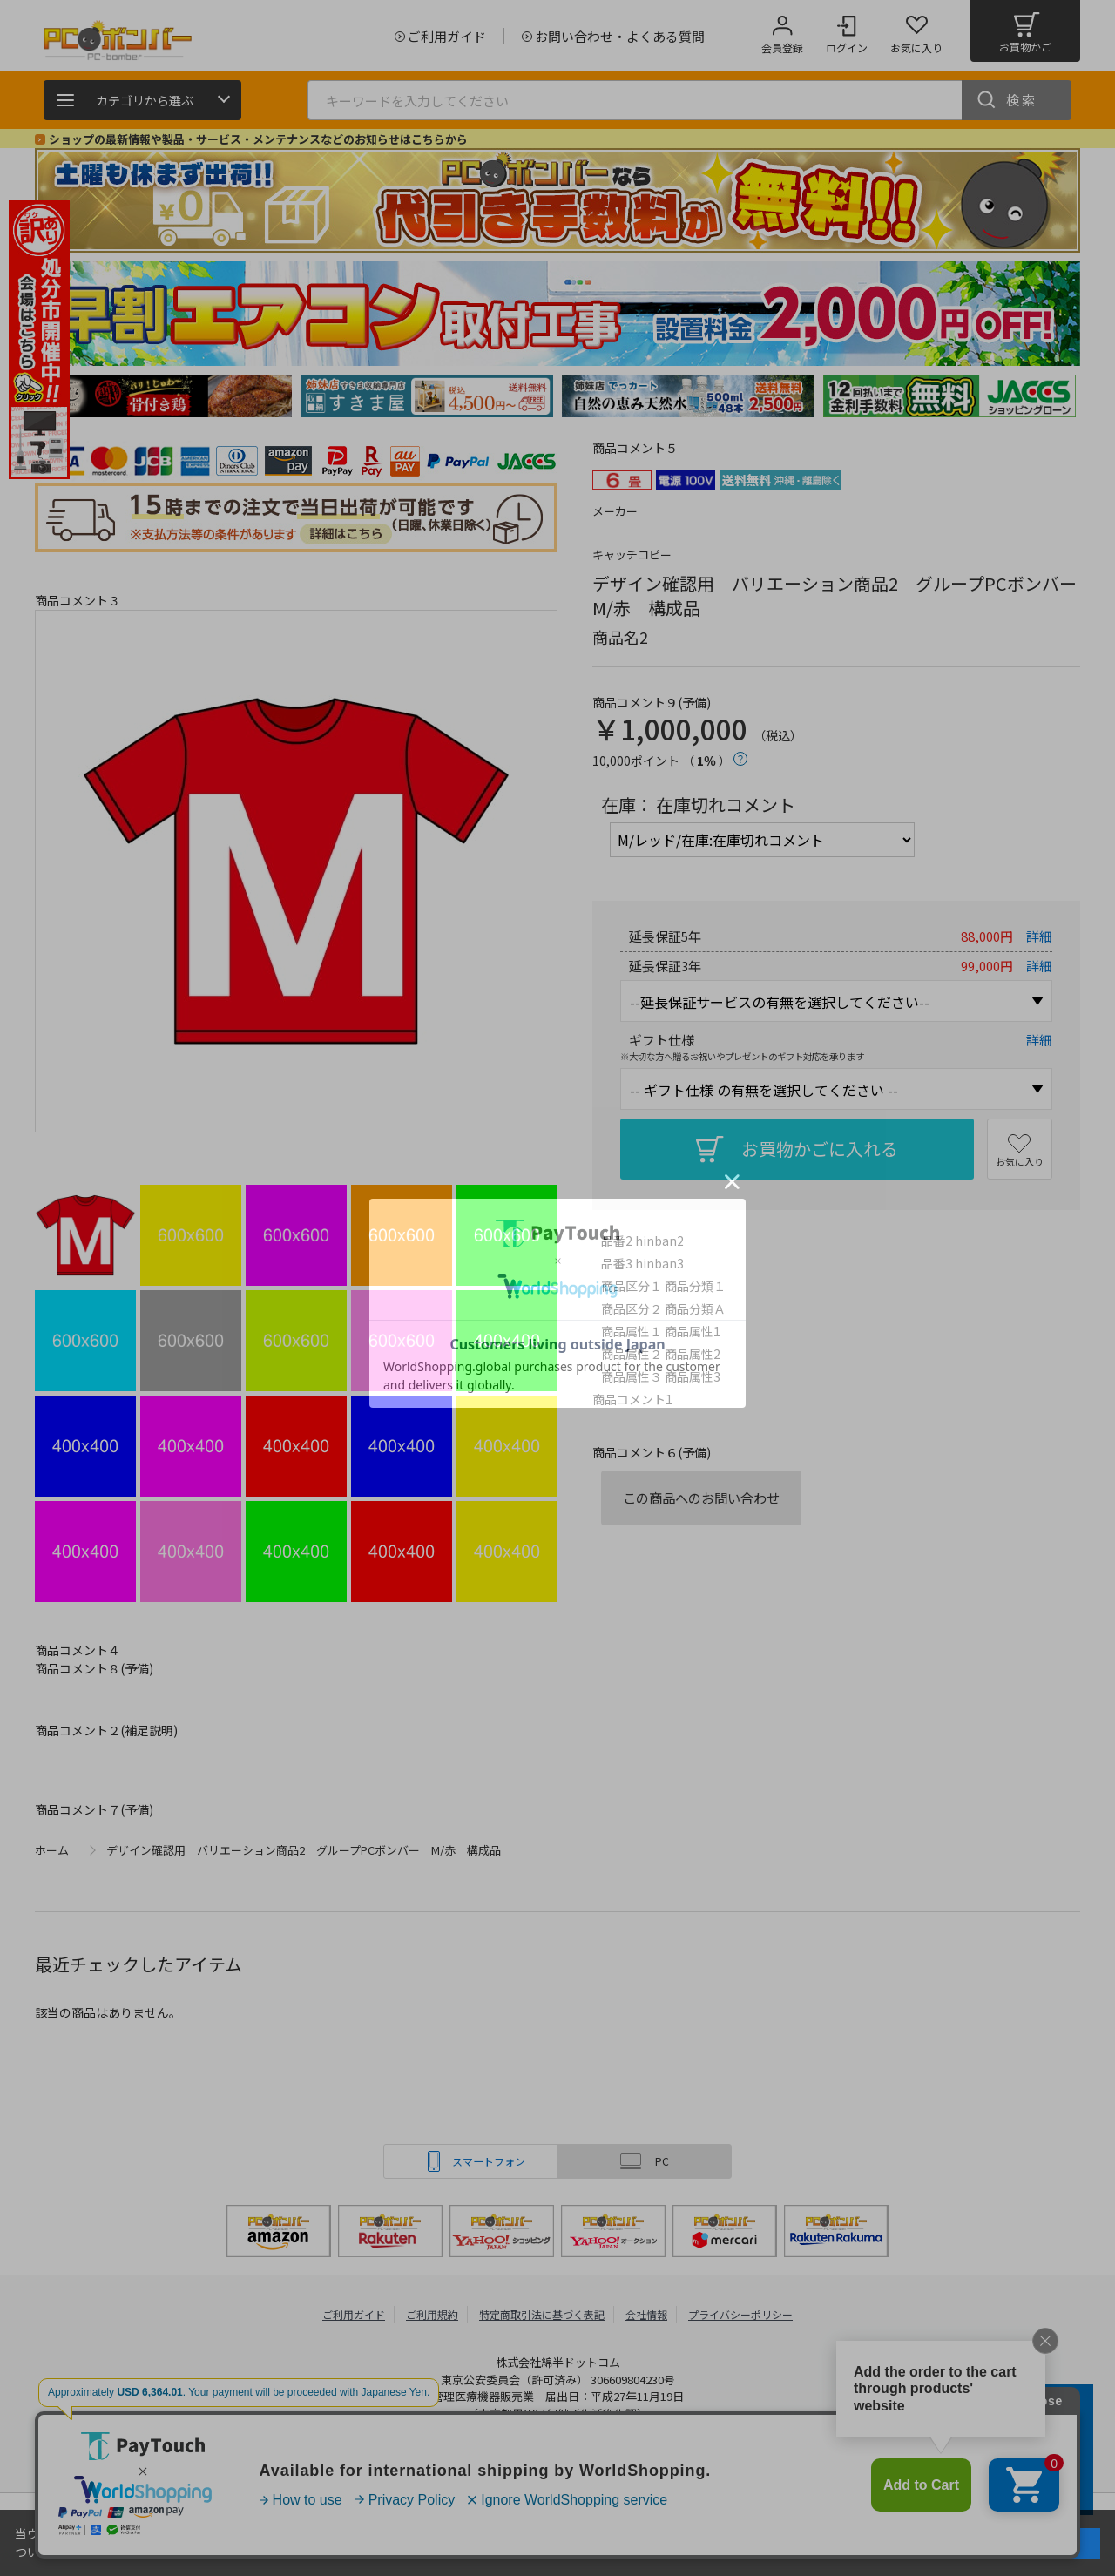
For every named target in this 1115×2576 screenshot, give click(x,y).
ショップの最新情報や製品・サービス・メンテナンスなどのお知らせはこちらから (258, 139)
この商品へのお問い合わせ (701, 1497)
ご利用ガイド (353, 2314)
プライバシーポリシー (740, 2314)
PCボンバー (365, 2458)
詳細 (1039, 936)
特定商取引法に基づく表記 (542, 2314)
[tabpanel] (165, 396)
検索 (1021, 100)
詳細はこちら (112, 2551)
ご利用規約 (432, 2314)
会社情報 (646, 2314)
